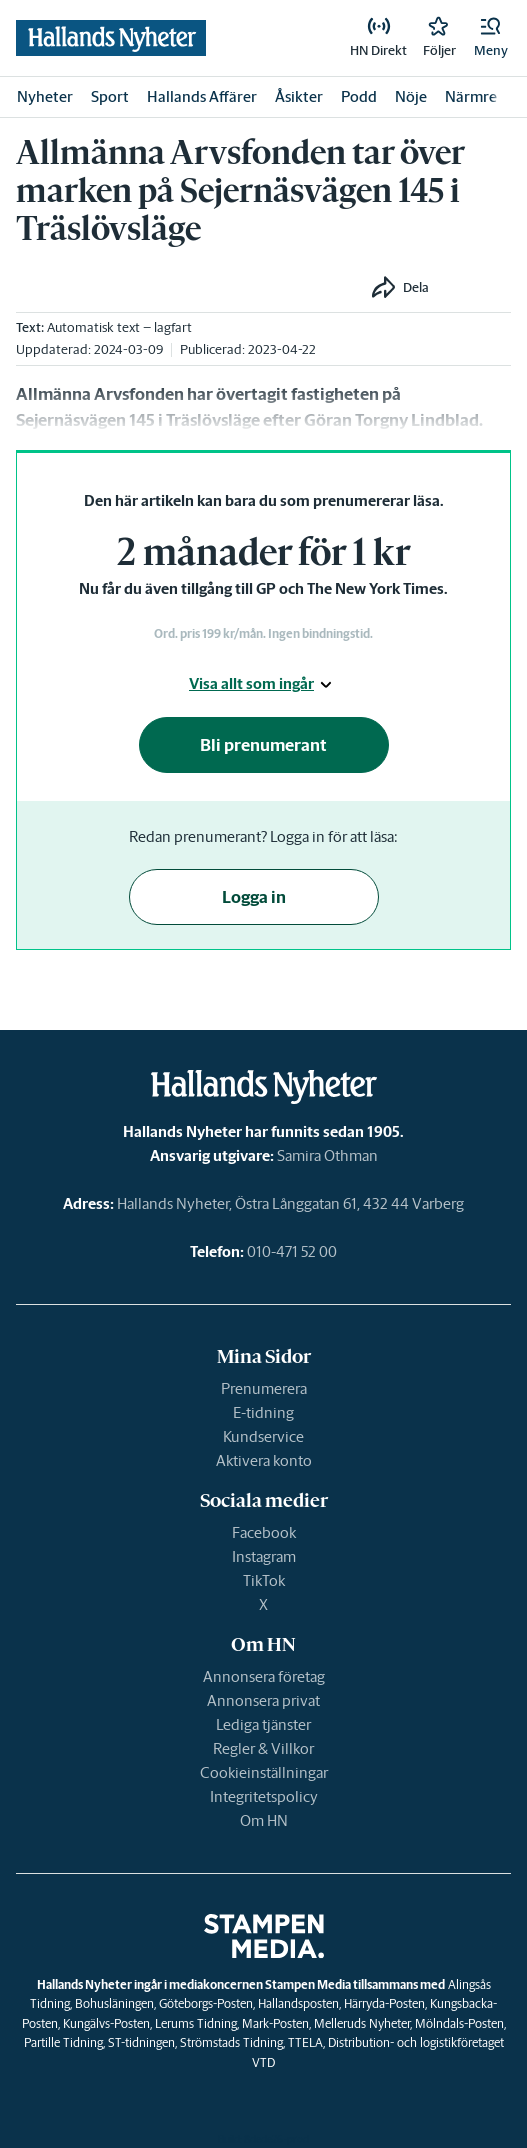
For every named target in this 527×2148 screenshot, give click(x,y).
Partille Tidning (63, 2042)
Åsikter (299, 96)
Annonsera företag (264, 1676)
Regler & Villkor (263, 1748)
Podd (359, 96)
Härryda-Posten (384, 2003)
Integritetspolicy (264, 1796)
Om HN (264, 1820)
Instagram (264, 1556)
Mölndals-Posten (459, 2023)
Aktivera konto (264, 1460)
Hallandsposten (298, 2003)
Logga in (254, 897)
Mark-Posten (275, 2023)
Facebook (264, 1532)
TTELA (305, 2042)
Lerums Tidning (196, 2023)
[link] (378, 38)
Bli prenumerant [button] (263, 745)
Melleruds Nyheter (362, 2023)
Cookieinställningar (264, 1772)
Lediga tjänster (263, 1724)
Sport (110, 96)
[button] (491, 38)
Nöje (411, 96)
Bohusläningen (114, 2003)
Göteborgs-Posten (206, 2003)
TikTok (264, 1580)
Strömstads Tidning (231, 2042)
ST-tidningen (141, 2042)
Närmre (471, 96)
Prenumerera (264, 1388)
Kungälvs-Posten (106, 2023)
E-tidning (263, 1412)
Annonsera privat (263, 1700)
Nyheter (45, 96)
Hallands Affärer (202, 96)
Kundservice (263, 1436)
